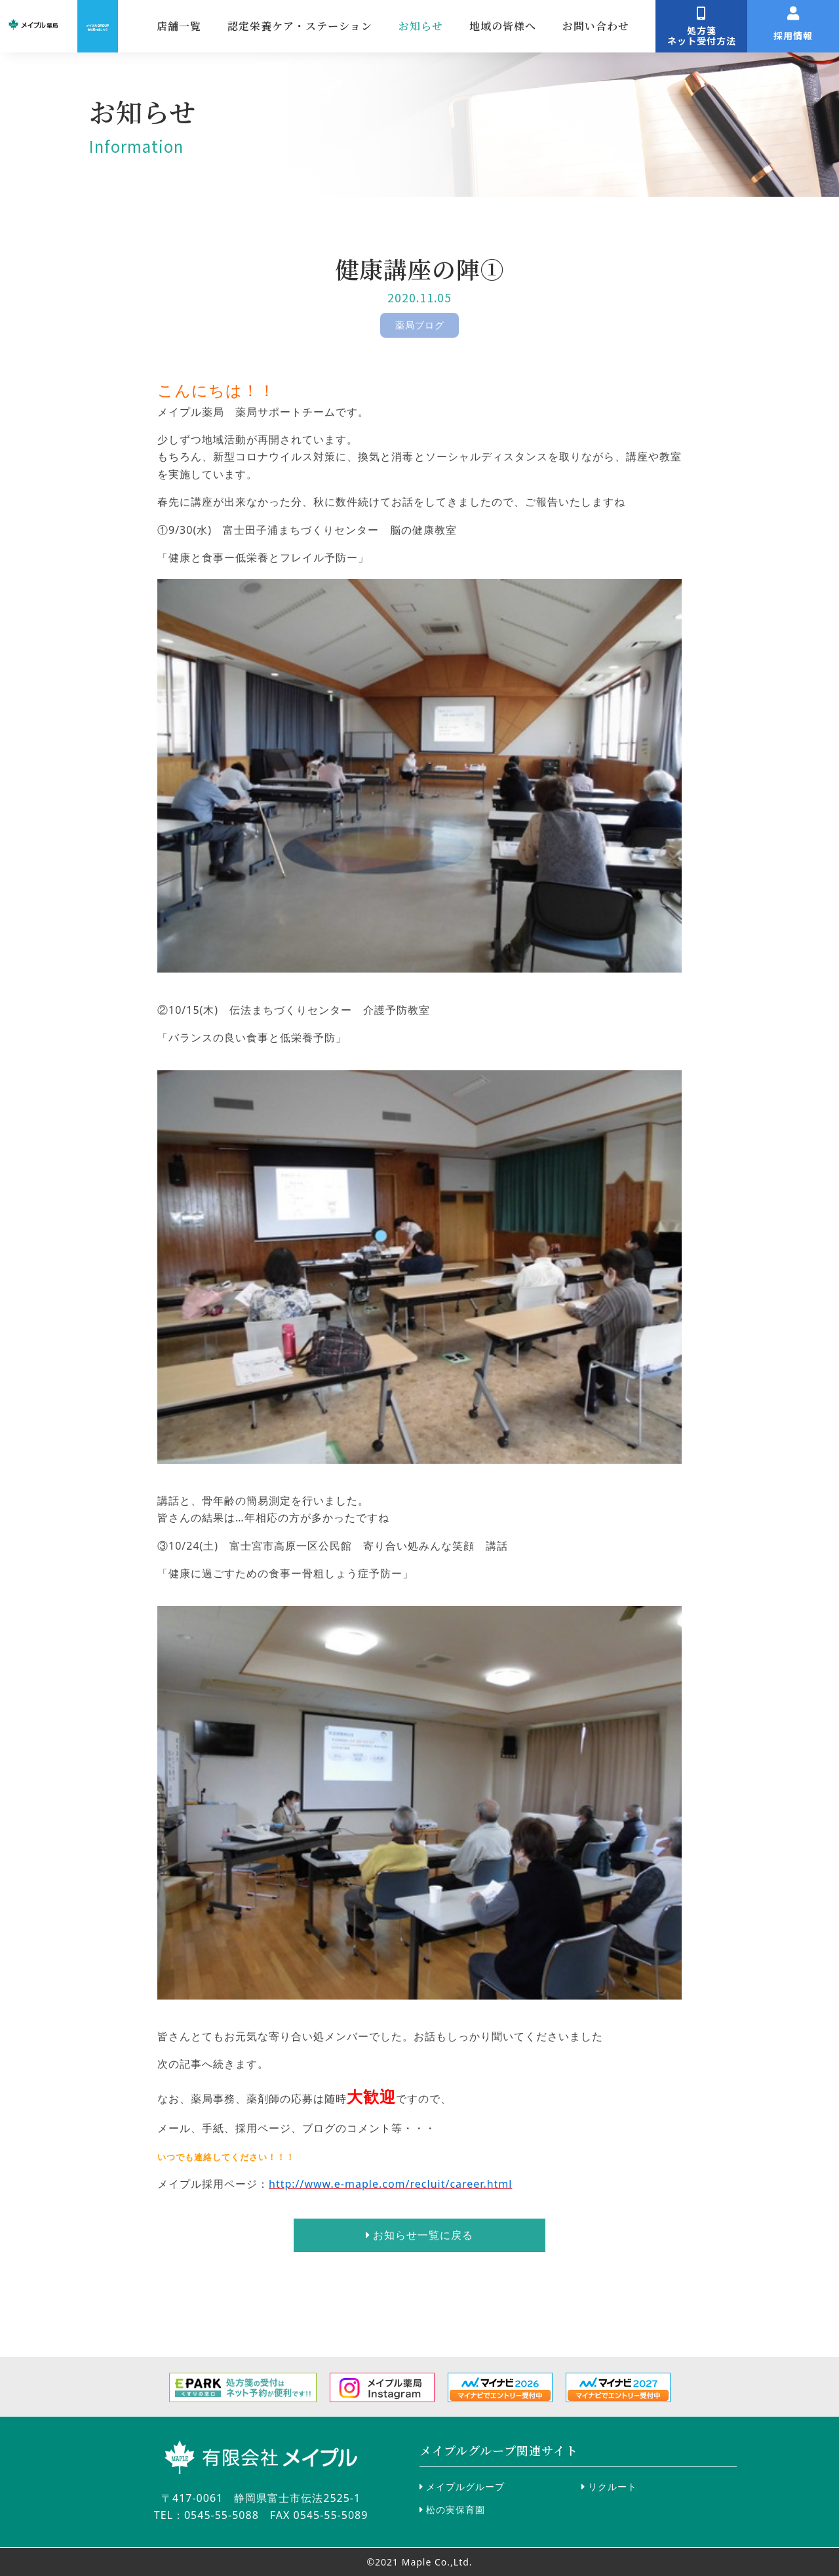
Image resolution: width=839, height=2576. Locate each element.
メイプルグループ (462, 2486)
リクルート (609, 2486)
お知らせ (568, 25)
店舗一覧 (326, 25)
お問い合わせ (743, 25)
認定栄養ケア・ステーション (447, 25)
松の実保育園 (452, 2509)
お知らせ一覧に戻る (419, 2235)
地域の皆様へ (650, 25)
